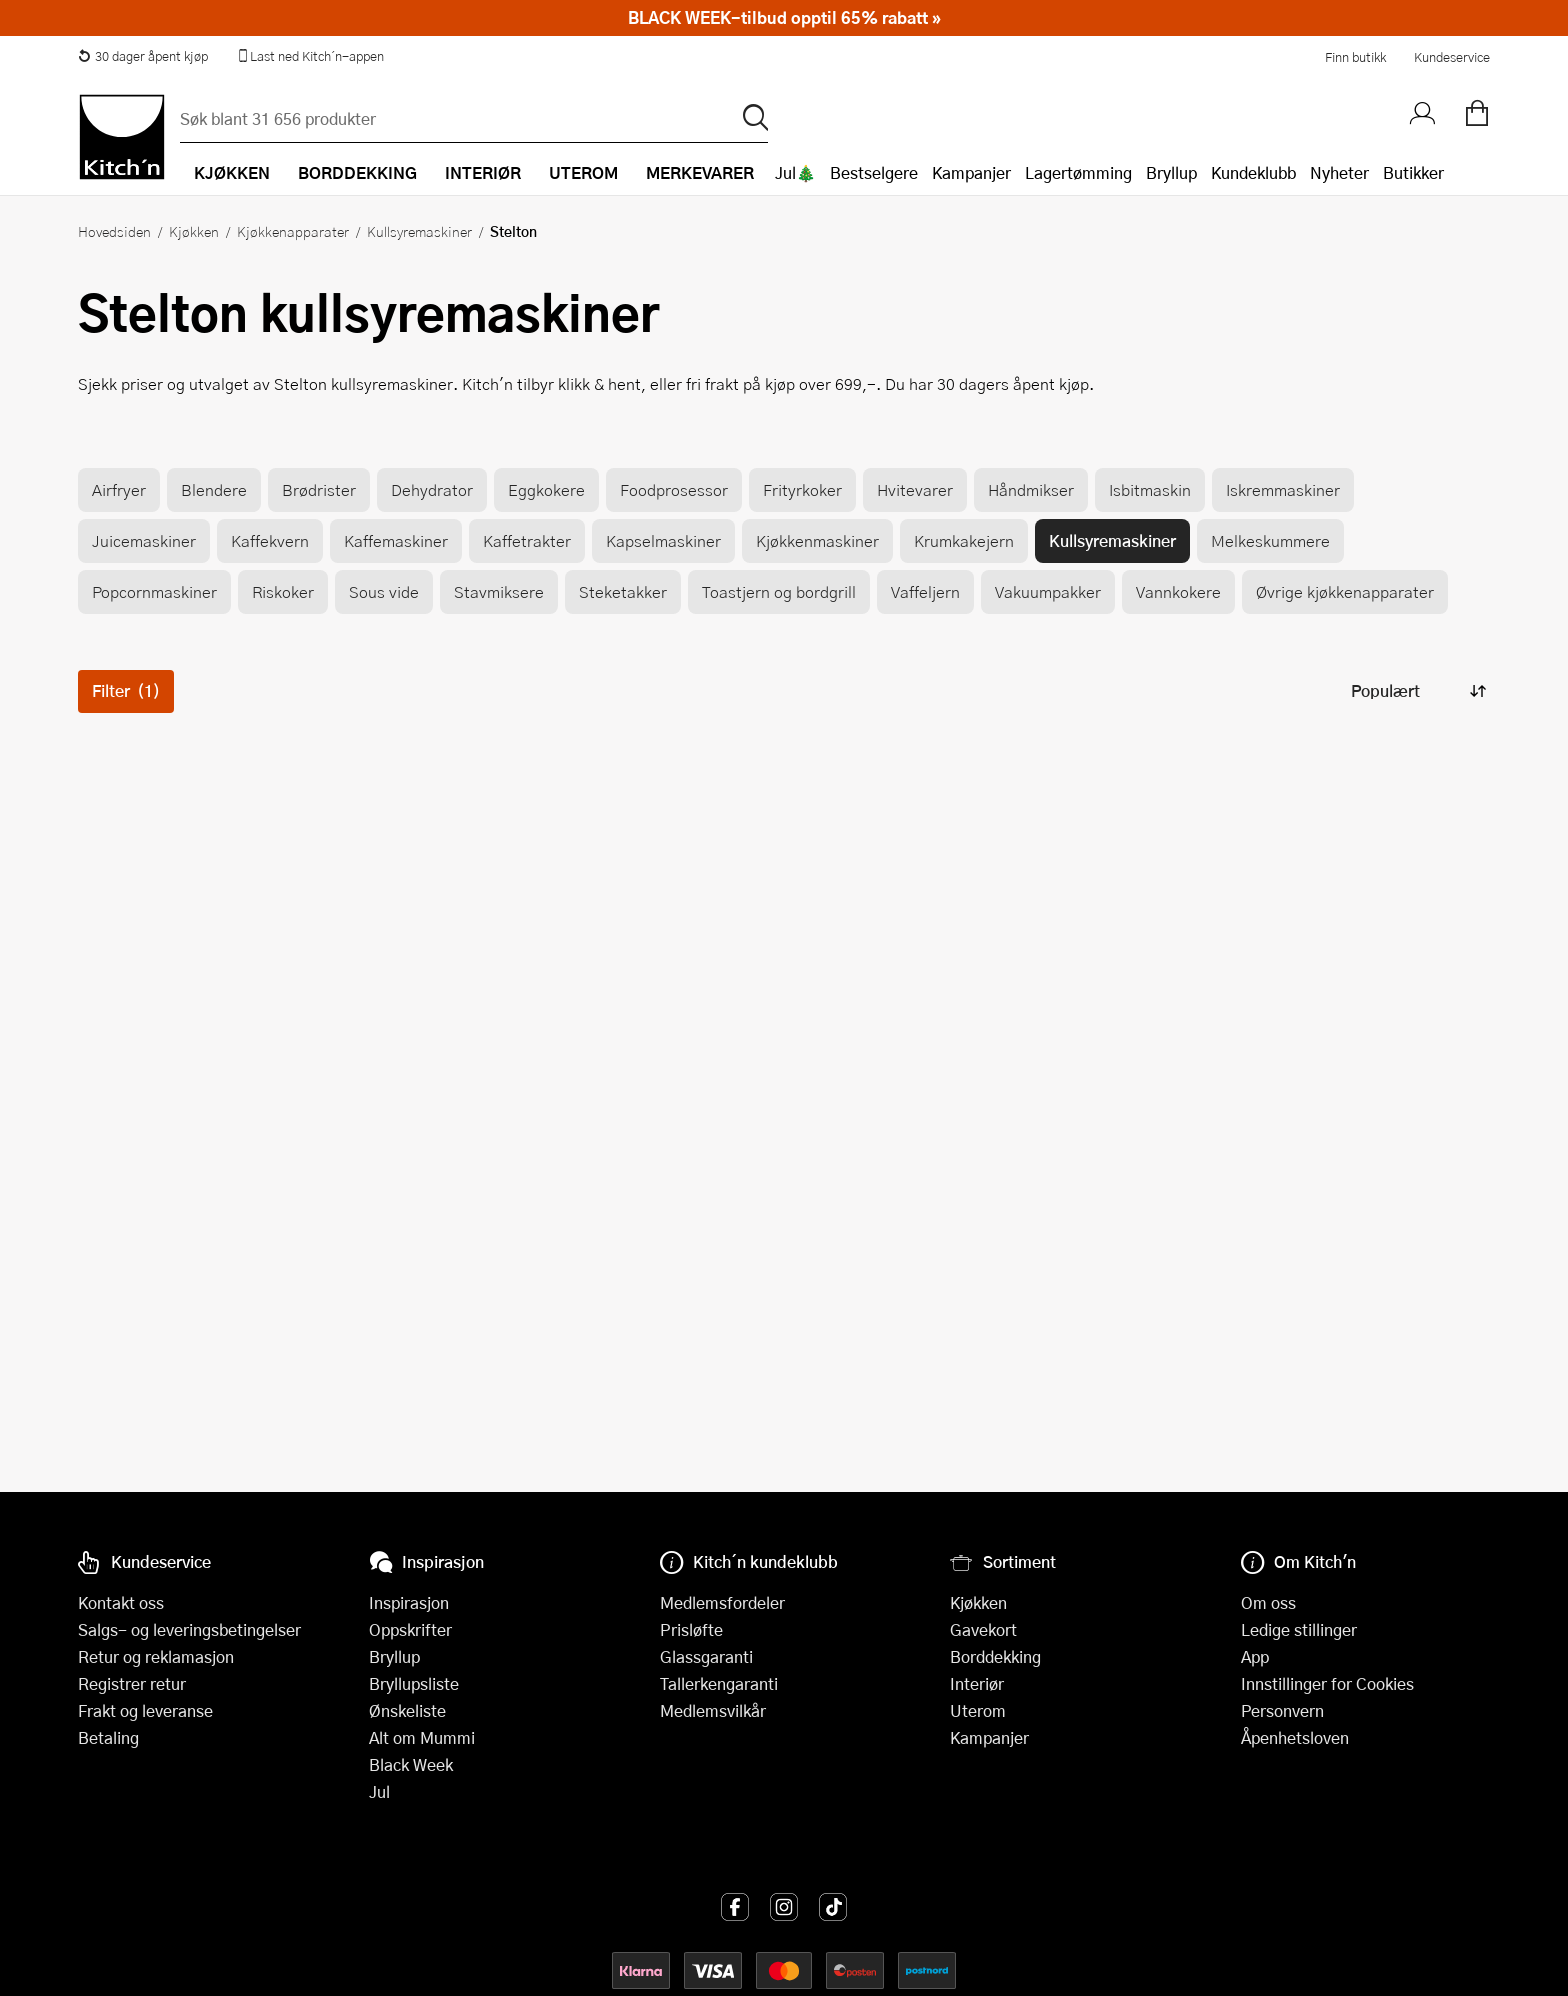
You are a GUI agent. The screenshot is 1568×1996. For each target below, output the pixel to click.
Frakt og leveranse (145, 1710)
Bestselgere (874, 172)
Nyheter (1339, 172)
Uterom (978, 1710)
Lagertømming (1078, 172)
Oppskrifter (410, 1629)
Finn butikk (1355, 57)
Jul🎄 (795, 172)
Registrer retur (132, 1683)
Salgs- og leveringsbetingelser (189, 1629)
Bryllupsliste (414, 1683)
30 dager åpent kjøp (143, 56)
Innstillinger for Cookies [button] (1327, 1683)
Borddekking (995, 1656)
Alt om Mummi (422, 1737)
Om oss (1268, 1602)
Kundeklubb (1253, 172)
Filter (126, 690)
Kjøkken (194, 231)
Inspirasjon (409, 1602)
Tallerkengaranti (719, 1683)
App (1255, 1656)
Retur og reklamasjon (156, 1656)
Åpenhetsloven (1295, 1737)
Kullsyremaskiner (419, 231)
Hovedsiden (114, 231)
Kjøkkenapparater (293, 231)
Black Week (411, 1764)
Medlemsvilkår (713, 1710)
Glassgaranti (706, 1656)
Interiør (977, 1683)
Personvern (1282, 1710)
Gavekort (983, 1629)
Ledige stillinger (1299, 1629)
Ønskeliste (407, 1710)
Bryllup (1171, 172)
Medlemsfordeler (722, 1602)
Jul (379, 1791)
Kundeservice (1452, 57)
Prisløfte (691, 1629)
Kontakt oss (121, 1602)
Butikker (1413, 172)
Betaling (108, 1737)
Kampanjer (971, 172)
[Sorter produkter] (1417, 691)
